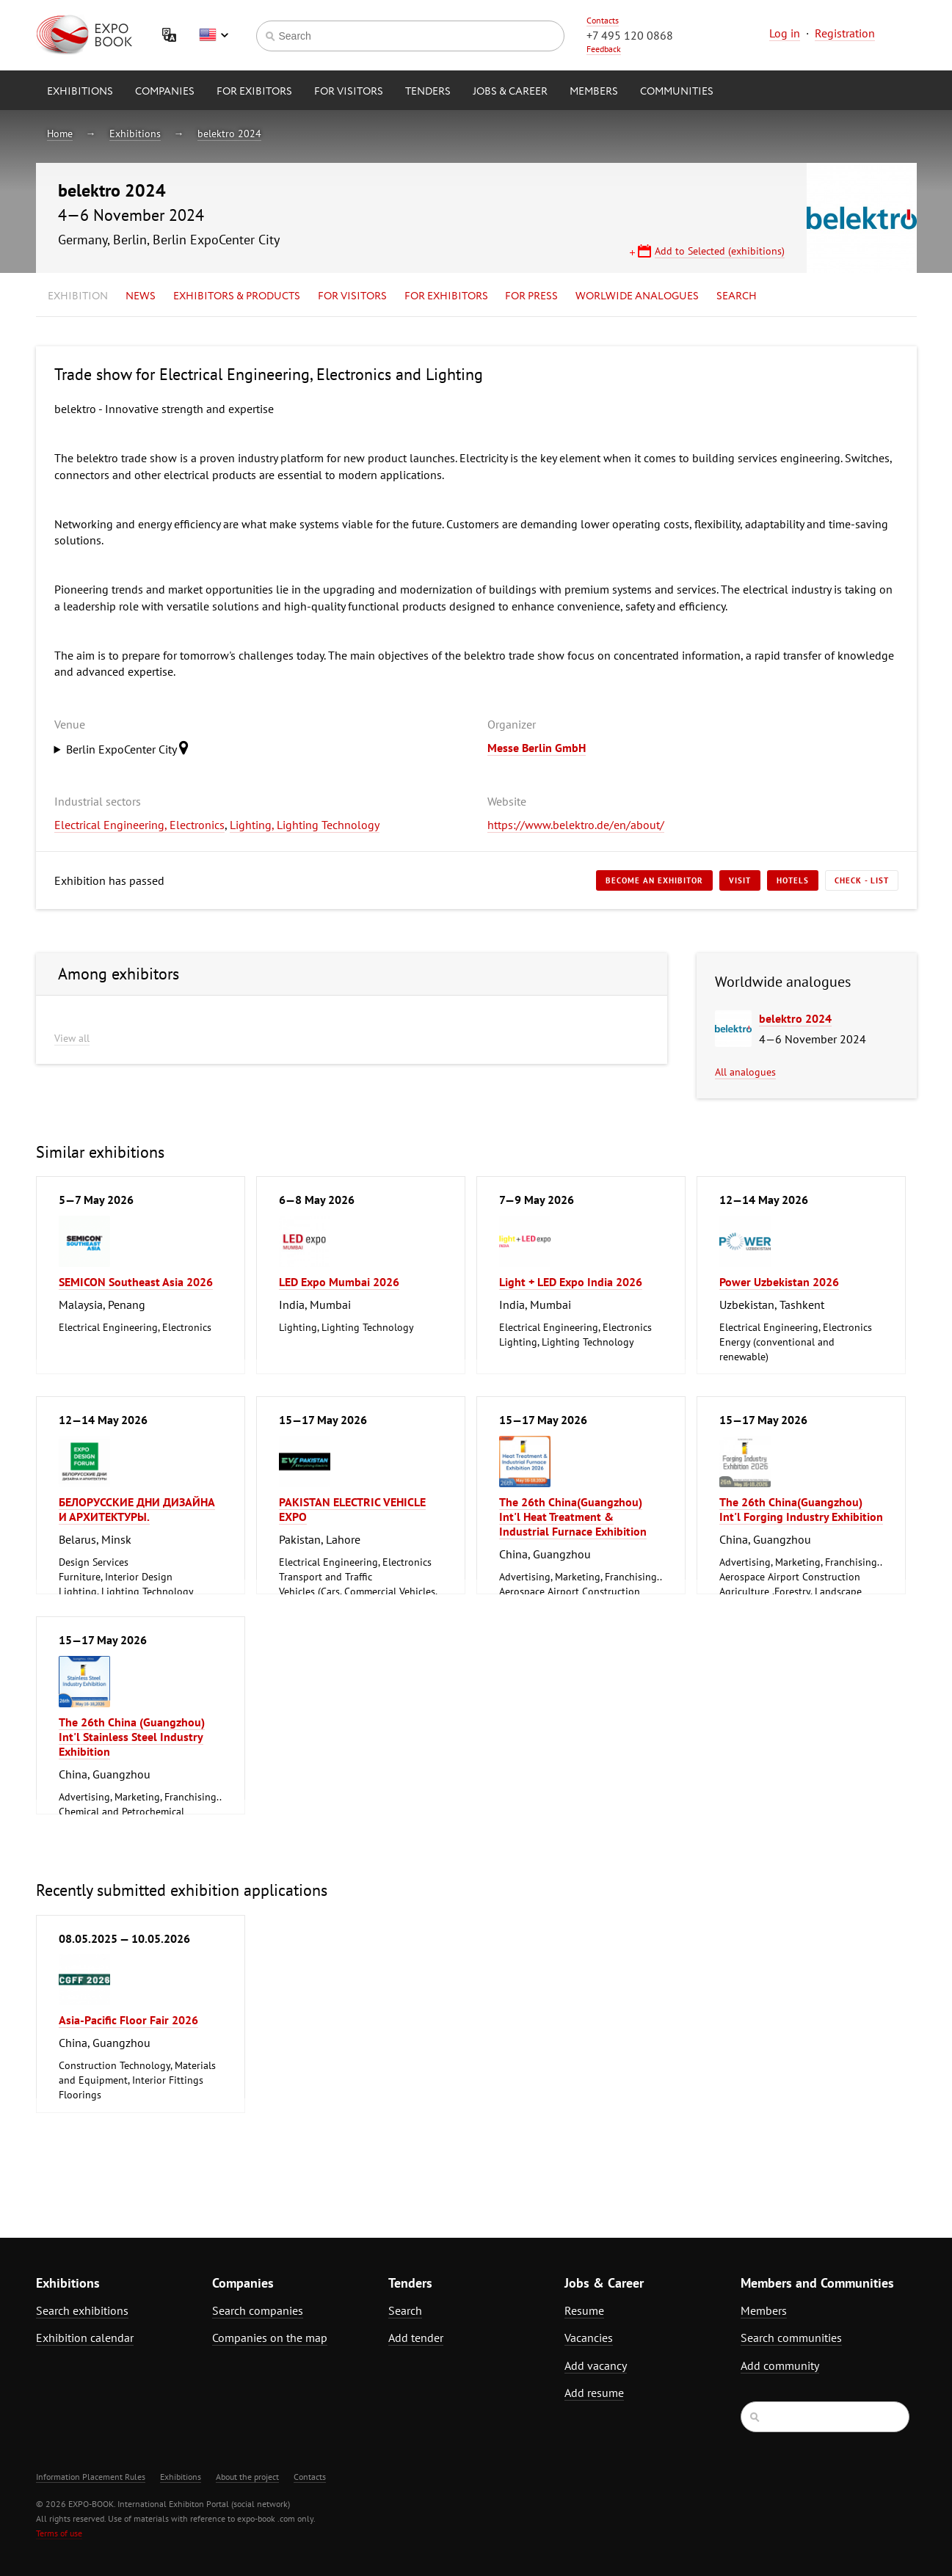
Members (594, 91)
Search (736, 296)
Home (60, 133)
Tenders (428, 91)
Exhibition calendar (85, 2337)
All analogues (745, 1072)
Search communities (791, 2337)
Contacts (602, 20)
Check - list (862, 880)
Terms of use (59, 2533)
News (141, 296)
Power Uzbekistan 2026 (779, 1281)
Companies (165, 91)
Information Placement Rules (90, 2476)
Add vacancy (595, 2365)
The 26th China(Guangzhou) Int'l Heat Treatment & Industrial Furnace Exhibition (573, 1517)
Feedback (603, 48)
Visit (740, 880)
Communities (676, 91)
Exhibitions (80, 91)
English (214, 35)
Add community (780, 2365)
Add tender (415, 2337)
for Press (531, 296)
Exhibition (78, 296)
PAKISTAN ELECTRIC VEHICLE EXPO (352, 1509)
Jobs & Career (510, 91)
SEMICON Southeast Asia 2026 (136, 1281)
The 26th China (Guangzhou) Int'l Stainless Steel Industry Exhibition (132, 1737)
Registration (845, 33)
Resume (584, 2310)
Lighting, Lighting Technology (304, 824)
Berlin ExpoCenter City (131, 748)
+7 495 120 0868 (629, 35)
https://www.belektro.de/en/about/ (575, 824)
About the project (247, 2476)
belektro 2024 (229, 133)
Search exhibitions (82, 2310)
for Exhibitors (446, 296)
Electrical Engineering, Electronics (139, 824)
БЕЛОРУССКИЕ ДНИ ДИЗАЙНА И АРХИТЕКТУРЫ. (137, 1509)
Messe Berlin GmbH (536, 747)
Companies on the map (269, 2337)
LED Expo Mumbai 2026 (339, 1281)
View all (72, 1038)
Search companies (257, 2310)
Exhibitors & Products (236, 296)
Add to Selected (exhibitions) (720, 251)
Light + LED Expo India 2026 (570, 1281)
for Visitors (348, 91)
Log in (784, 33)
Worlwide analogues (637, 296)
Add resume (594, 2392)
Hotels (793, 880)
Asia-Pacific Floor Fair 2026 (128, 2020)
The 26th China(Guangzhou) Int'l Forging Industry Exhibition (801, 1509)
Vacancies (588, 2337)
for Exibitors (254, 91)
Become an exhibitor (654, 880)
